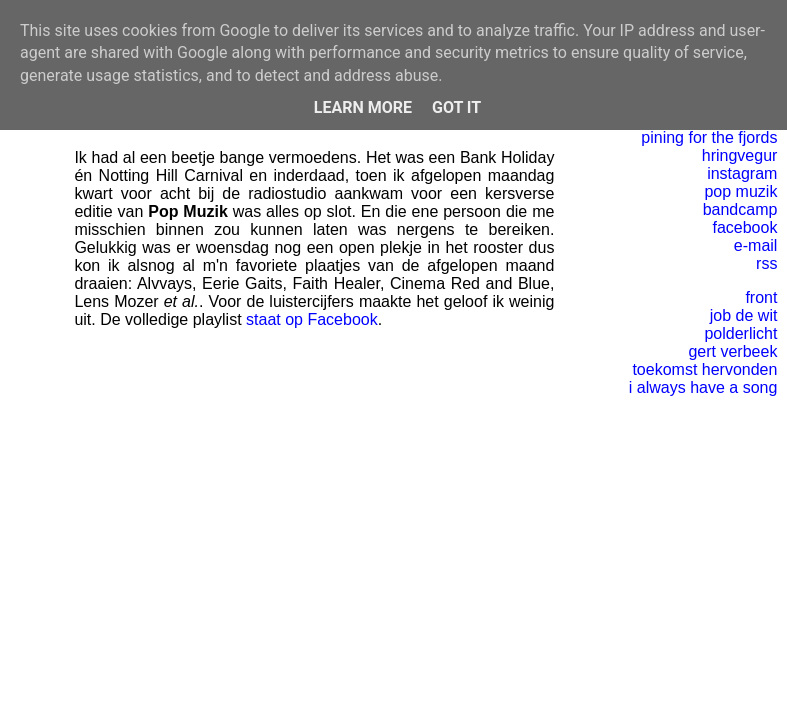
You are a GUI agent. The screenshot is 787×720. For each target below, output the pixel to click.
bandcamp (740, 209)
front (761, 297)
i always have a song (703, 387)
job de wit (744, 315)
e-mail (756, 245)
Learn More (363, 107)
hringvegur (740, 155)
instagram (742, 173)
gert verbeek (732, 351)
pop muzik (740, 191)
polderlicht (740, 333)
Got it (456, 107)
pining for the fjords (709, 137)
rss (766, 263)
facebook (744, 227)
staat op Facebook (312, 319)
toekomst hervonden (704, 369)
